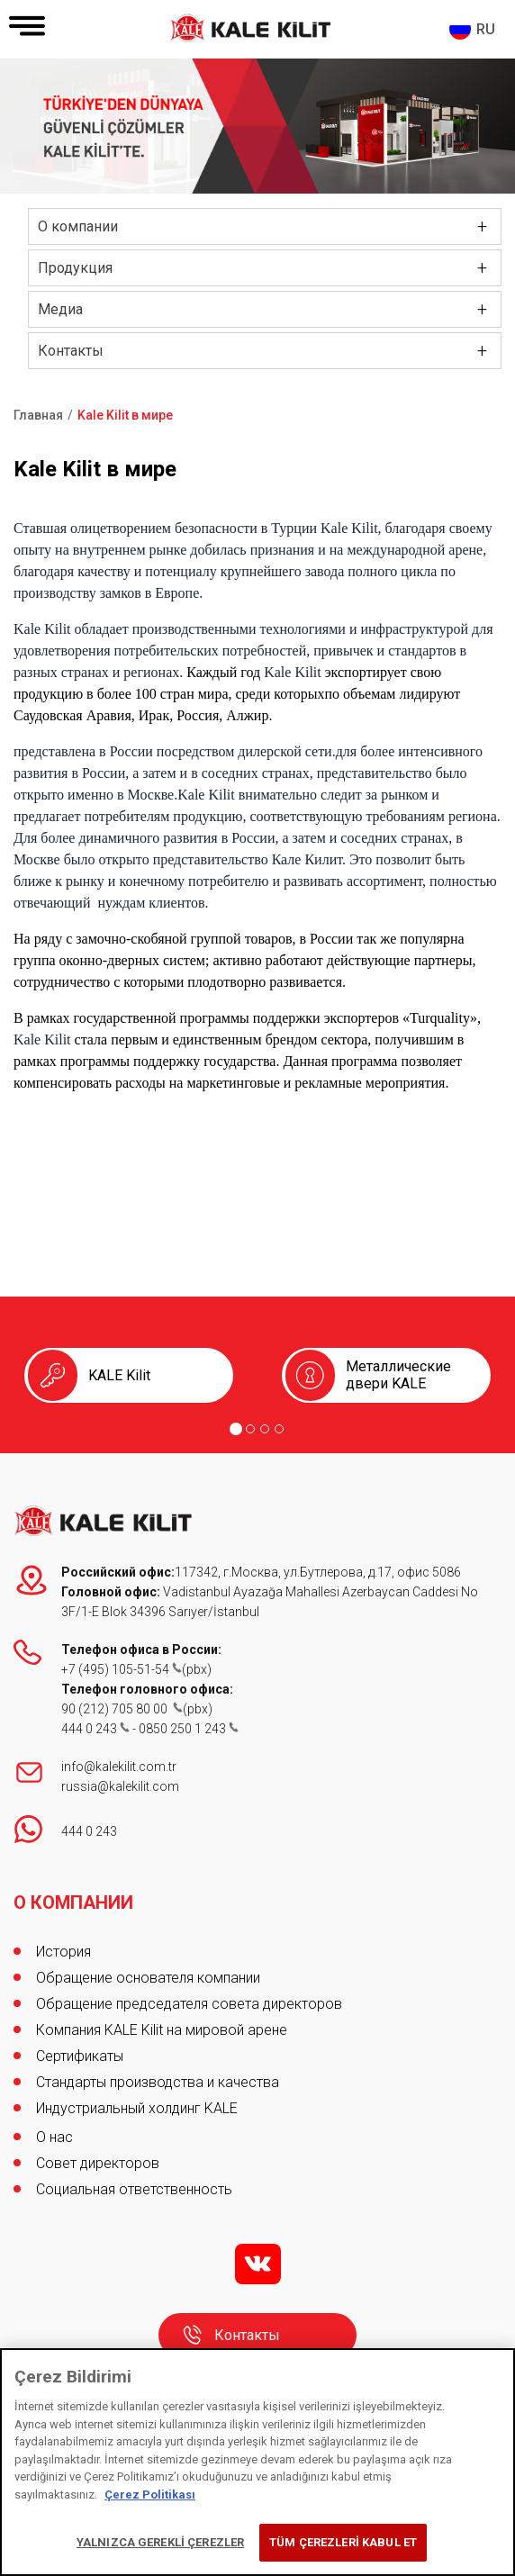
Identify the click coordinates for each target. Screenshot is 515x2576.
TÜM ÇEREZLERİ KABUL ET (343, 2542)
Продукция (75, 267)
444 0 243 (95, 1729)
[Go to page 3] (264, 1428)
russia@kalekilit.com (120, 1786)
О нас (54, 2137)
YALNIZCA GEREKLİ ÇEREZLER (160, 2542)
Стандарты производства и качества (157, 2082)
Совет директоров (97, 2163)
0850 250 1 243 (189, 1729)
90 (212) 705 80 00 (122, 1709)
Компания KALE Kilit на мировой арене (161, 2029)
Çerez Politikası (149, 2494)
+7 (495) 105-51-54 (121, 1669)
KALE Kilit (119, 1375)
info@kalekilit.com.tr (118, 1766)
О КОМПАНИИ (73, 1903)
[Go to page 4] (279, 1428)
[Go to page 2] (250, 1428)
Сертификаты (79, 2056)
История (63, 1951)
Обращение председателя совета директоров (189, 2003)
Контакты (71, 350)
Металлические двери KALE (398, 1375)
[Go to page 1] (236, 1429)
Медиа (60, 309)
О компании (78, 226)
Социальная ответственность (134, 2189)
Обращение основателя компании (148, 1977)
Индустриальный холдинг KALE (137, 2108)
